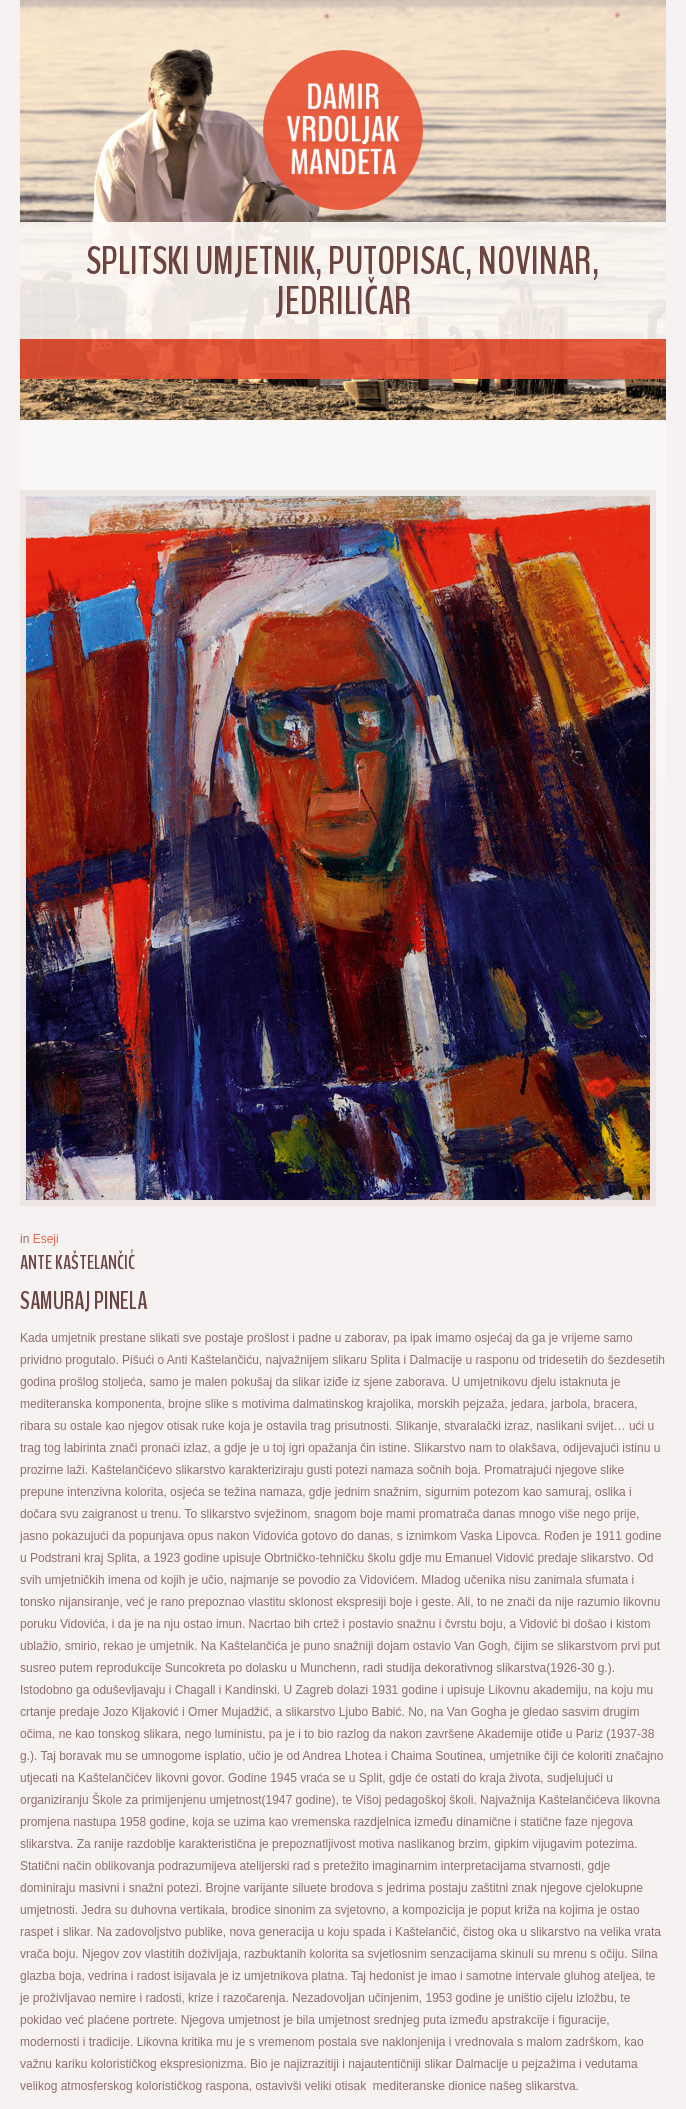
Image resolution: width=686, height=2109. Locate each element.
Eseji (46, 1239)
